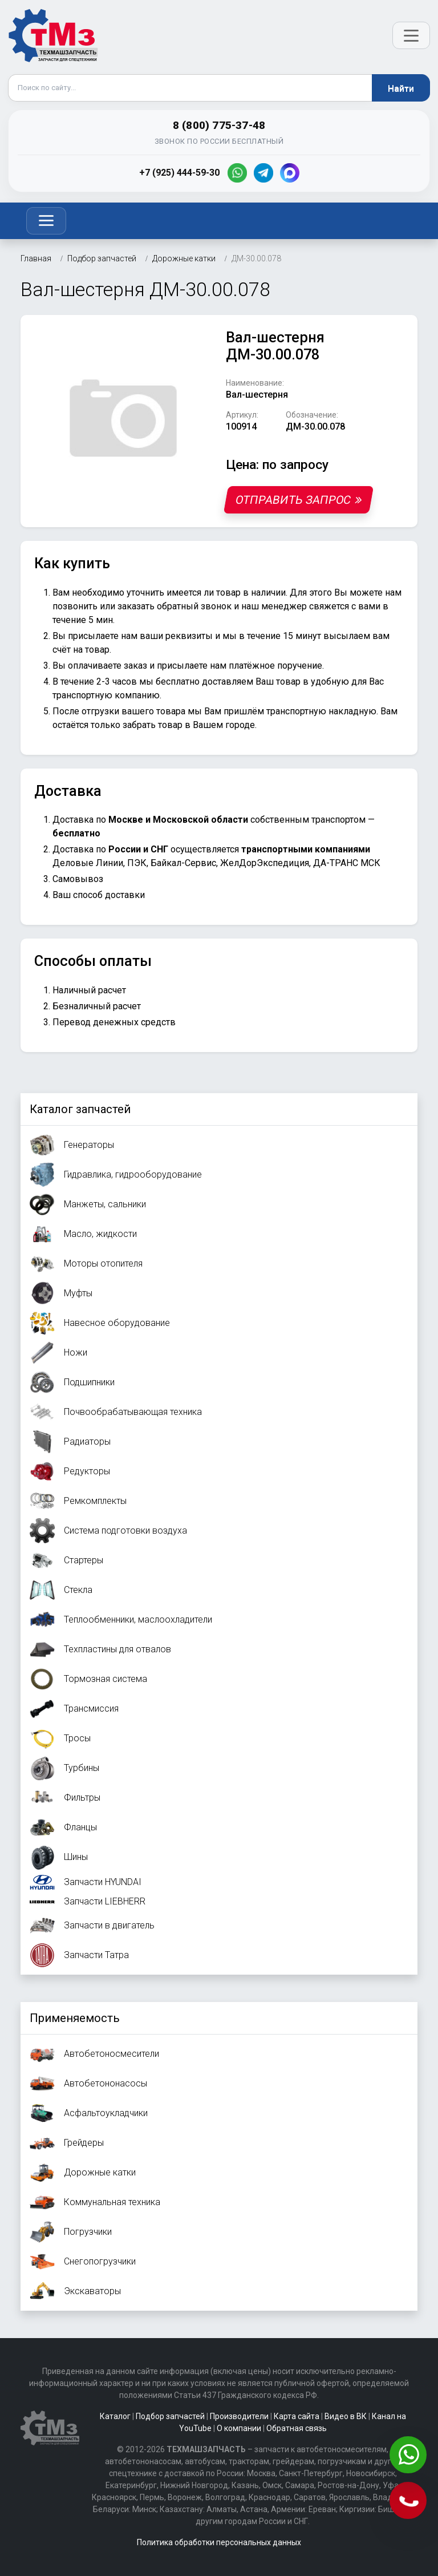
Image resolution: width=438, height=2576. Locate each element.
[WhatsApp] (237, 173)
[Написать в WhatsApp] (409, 2455)
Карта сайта (296, 2416)
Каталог (115, 2416)
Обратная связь (296, 2428)
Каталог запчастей (80, 1109)
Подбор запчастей (170, 2416)
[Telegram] (263, 173)
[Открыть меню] (411, 35)
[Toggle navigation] (46, 220)
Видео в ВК (346, 2416)
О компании (239, 2428)
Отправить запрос (298, 500)
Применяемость (75, 2018)
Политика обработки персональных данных (219, 2542)
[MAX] (289, 173)
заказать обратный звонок (174, 606)
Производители (239, 2416)
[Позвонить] (409, 2501)
